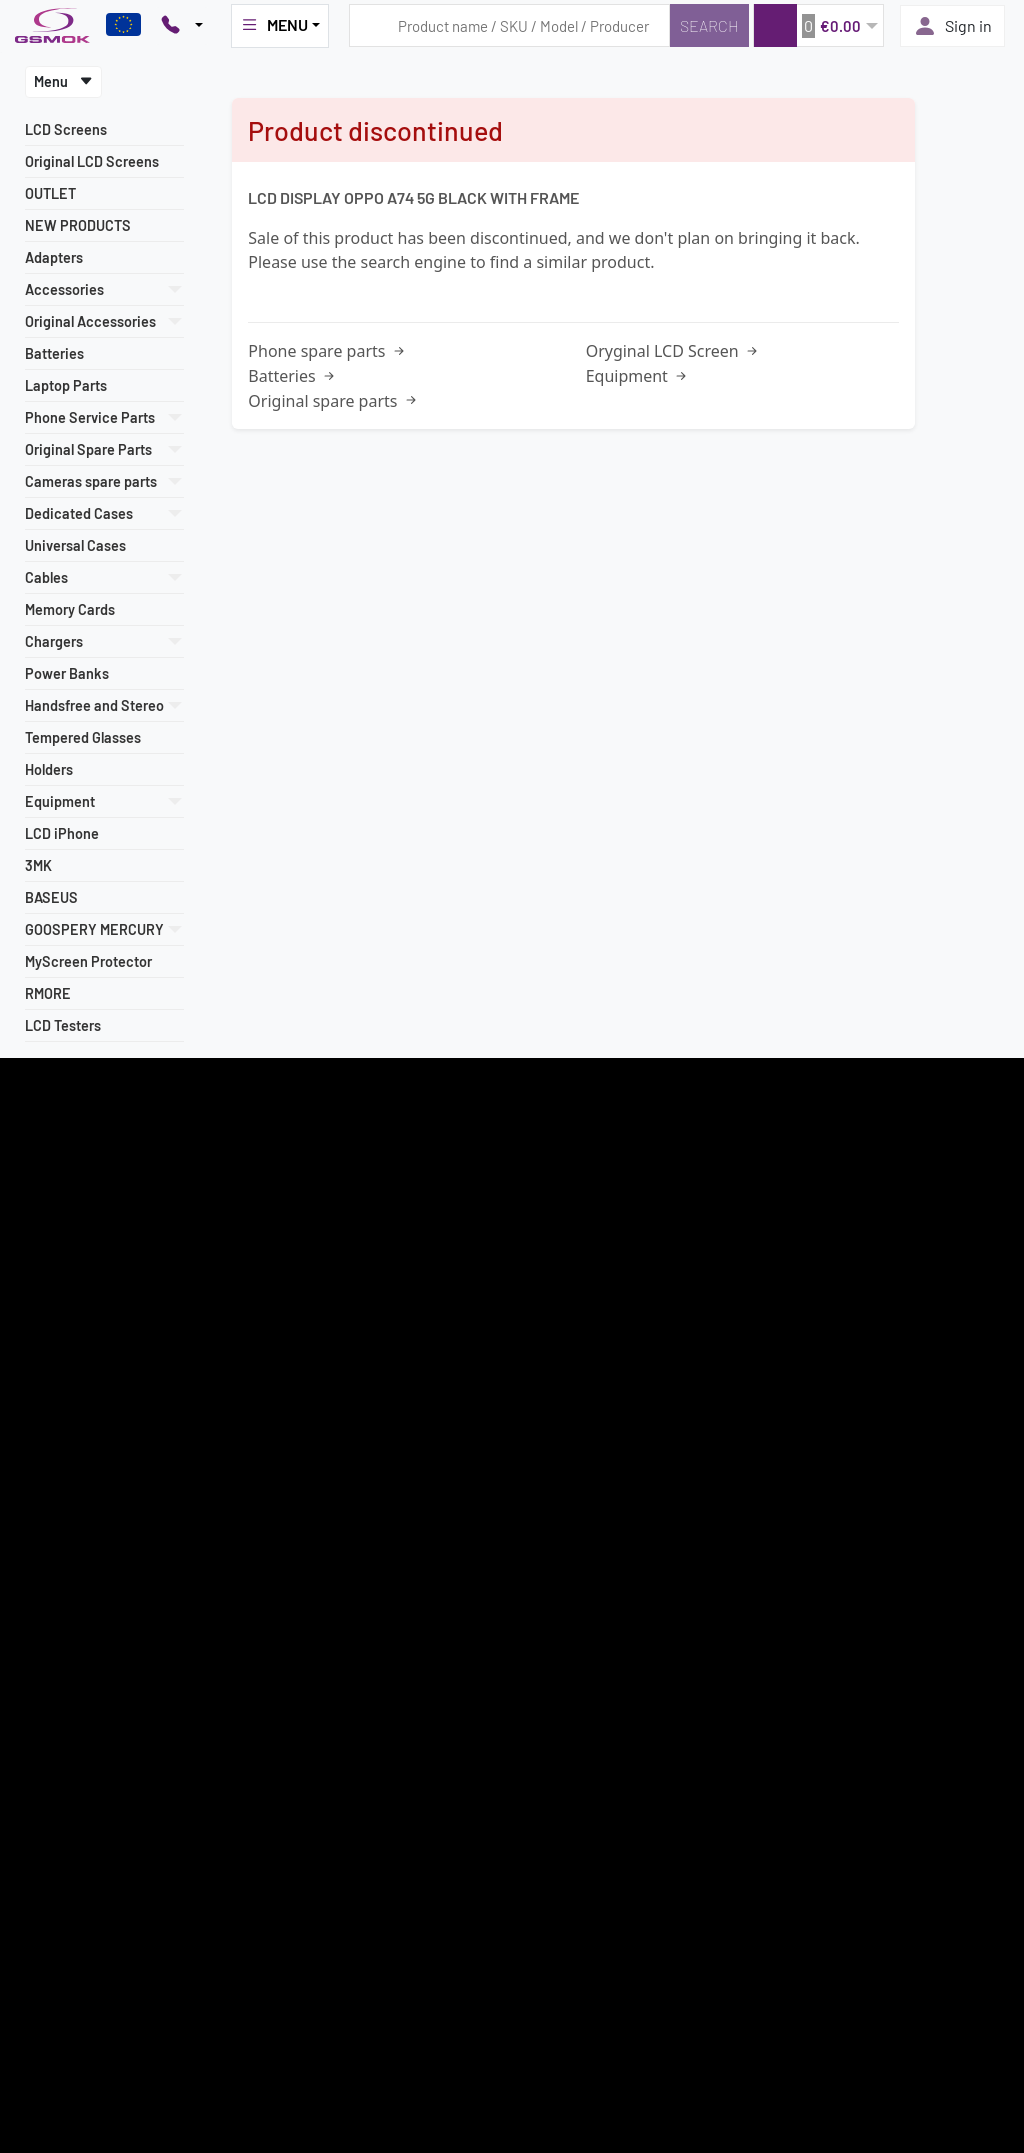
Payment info (53, 1412)
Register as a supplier (77, 1318)
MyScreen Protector (88, 961)
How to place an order (78, 1435)
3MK (38, 865)
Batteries (54, 353)
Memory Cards (70, 609)
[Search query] (509, 25)
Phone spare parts (327, 351)
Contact (39, 1576)
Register (511, 1202)
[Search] (709, 25)
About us (41, 1553)
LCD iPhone (62, 833)
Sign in (952, 26)
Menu (63, 81)
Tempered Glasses (83, 737)
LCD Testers (63, 1025)
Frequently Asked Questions (777, 1341)
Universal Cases (75, 545)
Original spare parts (333, 401)
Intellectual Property (74, 1529)
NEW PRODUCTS (78, 225)
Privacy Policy (55, 1506)
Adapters (54, 257)
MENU (274, 25)
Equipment (638, 376)
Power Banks (67, 673)
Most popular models (74, 1341)
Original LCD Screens (92, 161)
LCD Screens (66, 129)
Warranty (42, 1459)
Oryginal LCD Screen (673, 351)
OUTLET (50, 193)
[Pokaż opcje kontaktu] (182, 26)
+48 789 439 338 (403, 1439)
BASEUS (51, 897)
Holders (49, 769)
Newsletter (47, 1482)
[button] (818, 25)
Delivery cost (52, 1388)
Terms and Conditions (77, 1365)
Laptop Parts (66, 385)
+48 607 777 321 (400, 1415)
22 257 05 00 (413, 1365)
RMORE (48, 993)
